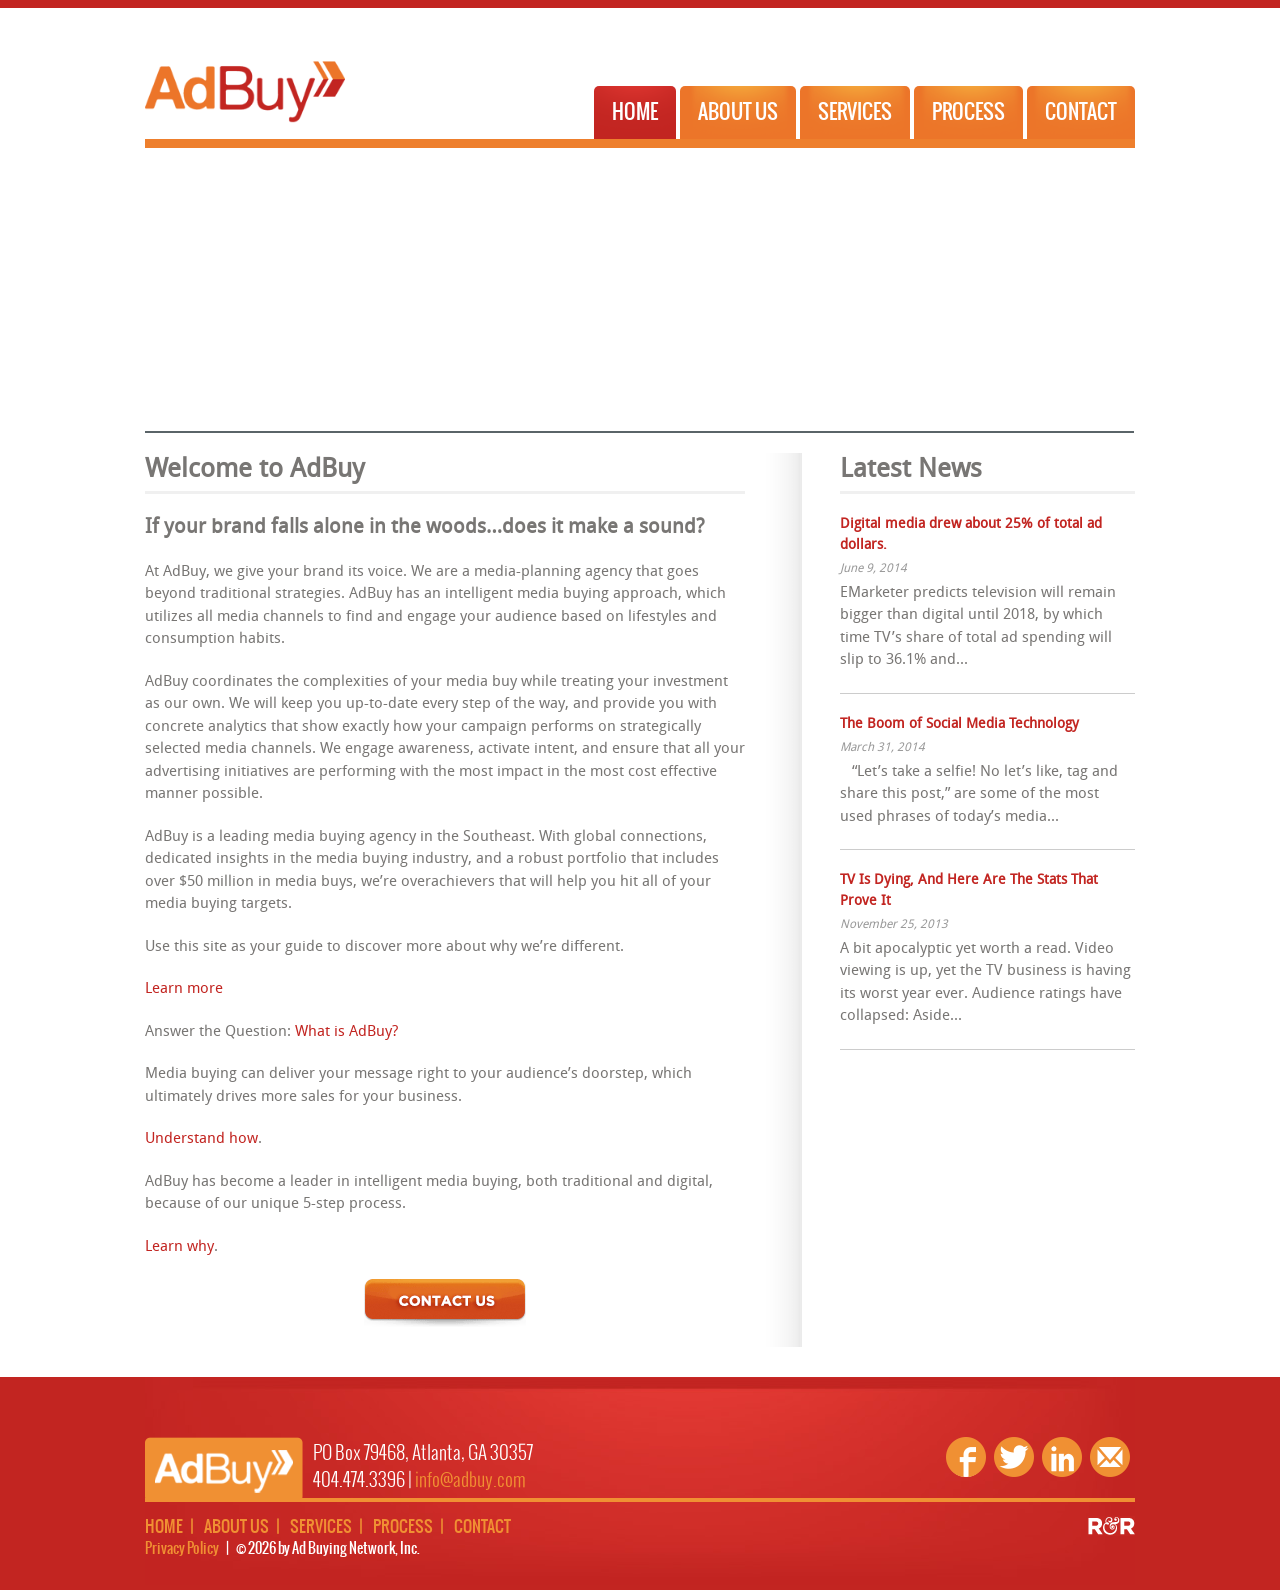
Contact (1081, 112)
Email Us (1110, 1457)
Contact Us (445, 1303)
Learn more (184, 989)
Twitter (1014, 1457)
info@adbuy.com (470, 1480)
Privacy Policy (182, 1549)
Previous (165, 283)
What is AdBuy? (346, 1032)
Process (968, 112)
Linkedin (1062, 1457)
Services (855, 112)
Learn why (179, 1247)
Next (1114, 283)
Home (635, 112)
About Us (738, 112)
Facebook (966, 1457)
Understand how (201, 1139)
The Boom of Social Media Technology (959, 724)
